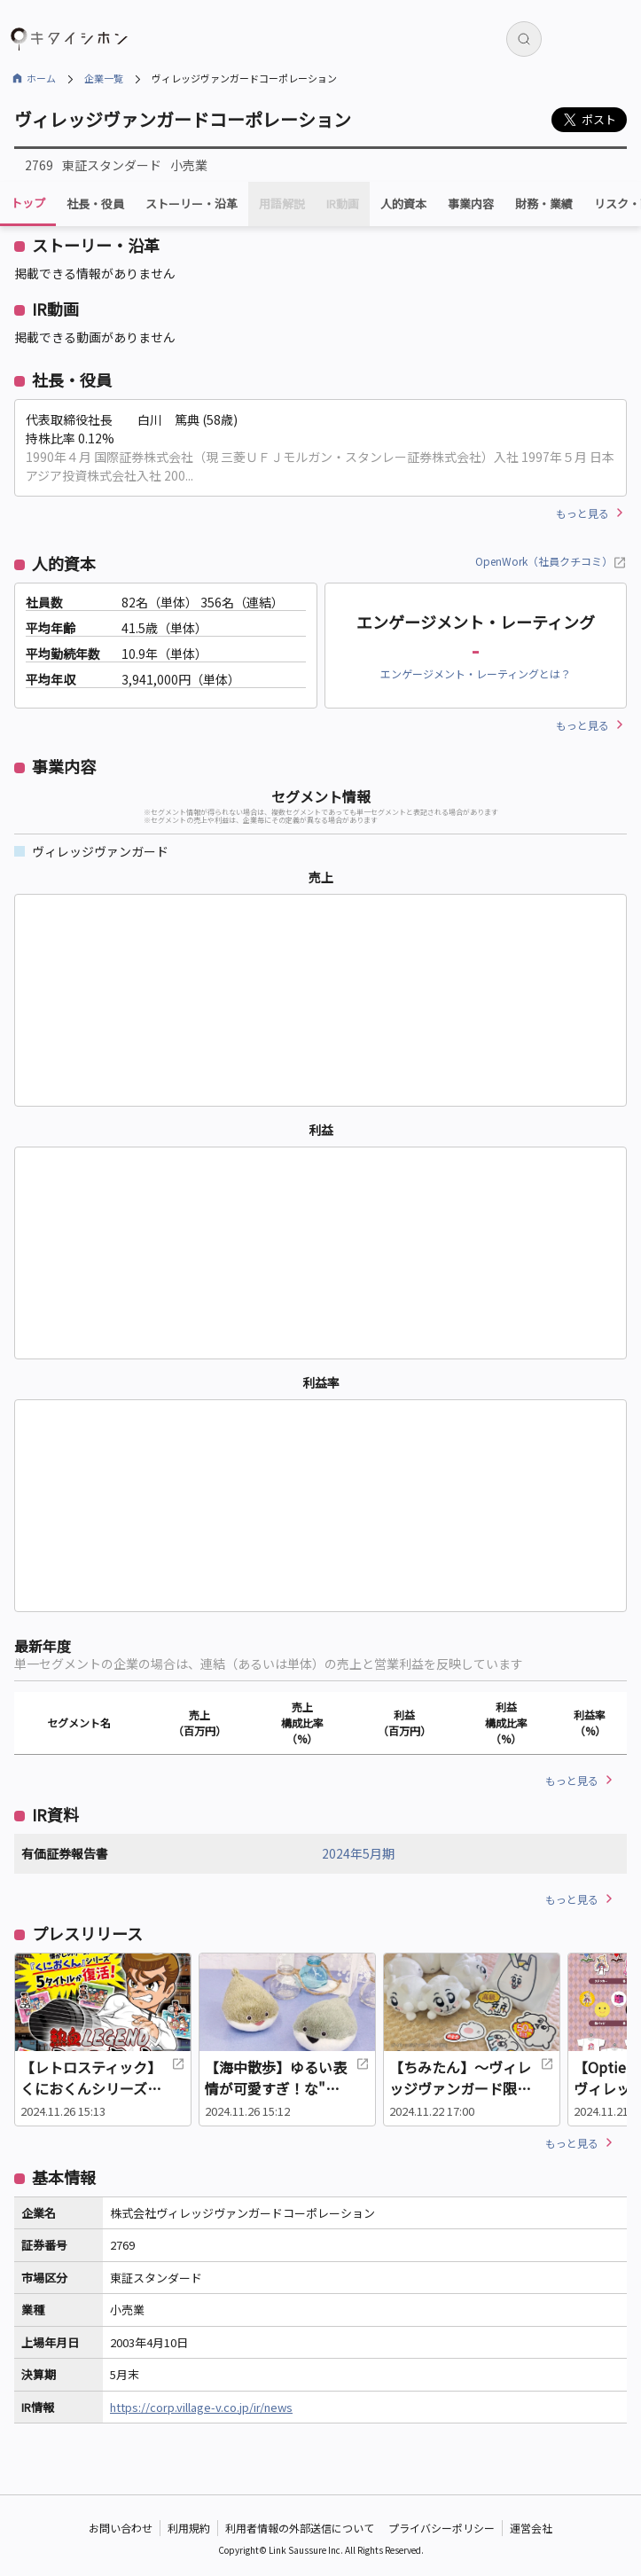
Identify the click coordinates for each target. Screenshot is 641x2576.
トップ (28, 202)
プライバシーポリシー (441, 2527)
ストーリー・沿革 (191, 204)
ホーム (41, 78)
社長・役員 (95, 204)
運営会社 (531, 2527)
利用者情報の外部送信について (299, 2527)
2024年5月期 (358, 1853)
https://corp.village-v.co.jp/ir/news (201, 2407)
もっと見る (582, 513)
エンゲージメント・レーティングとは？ (475, 673)
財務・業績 (544, 204)
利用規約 (189, 2527)
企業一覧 (103, 78)
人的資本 (403, 204)
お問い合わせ (120, 2527)
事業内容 (471, 204)
